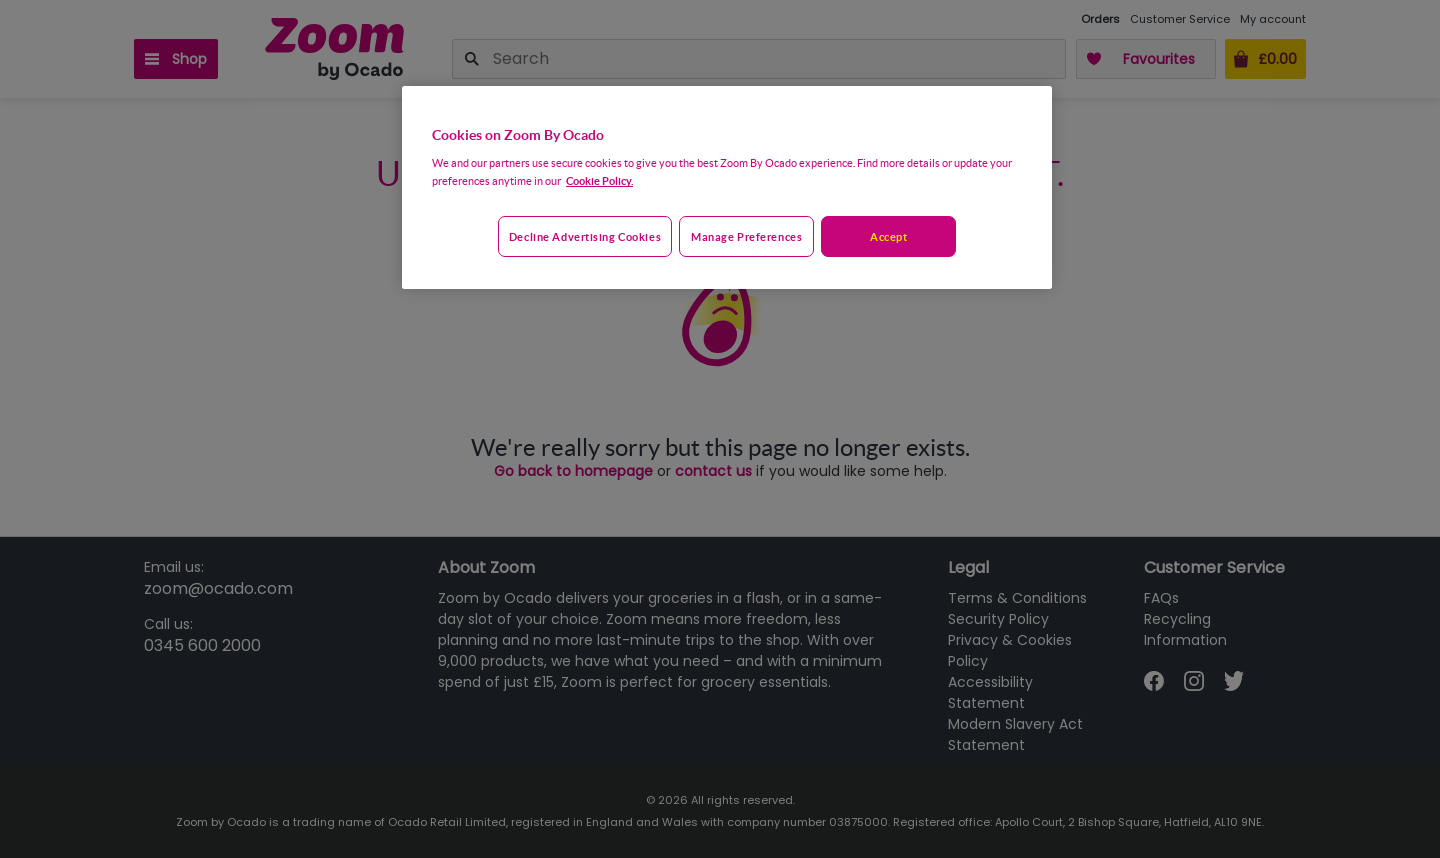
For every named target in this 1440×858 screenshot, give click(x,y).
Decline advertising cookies (585, 236)
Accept (888, 236)
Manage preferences (746, 236)
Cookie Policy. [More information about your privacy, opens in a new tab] (599, 180)
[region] (727, 188)
